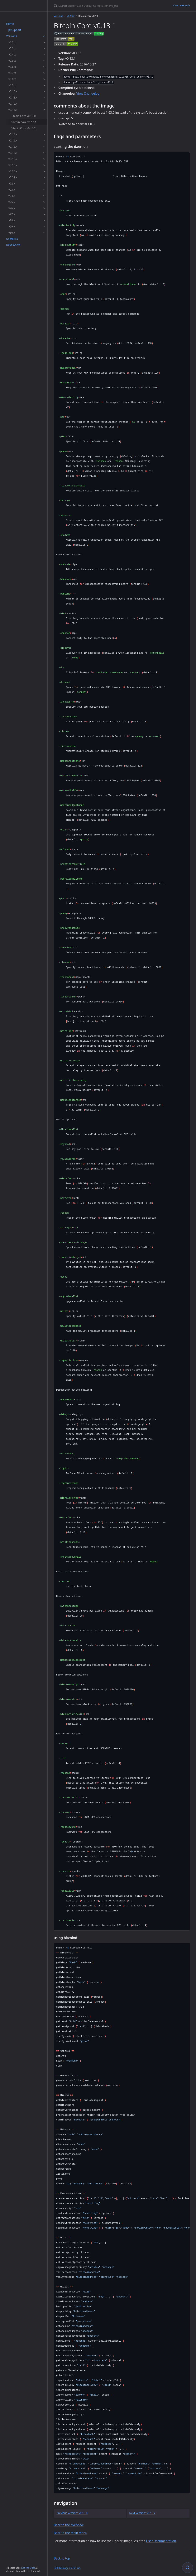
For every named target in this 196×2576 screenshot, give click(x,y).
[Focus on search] (187, 2567)
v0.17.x (12, 153)
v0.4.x (12, 54)
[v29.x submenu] (44, 226)
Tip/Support (13, 30)
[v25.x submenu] (44, 202)
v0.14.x (12, 134)
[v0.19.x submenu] (44, 165)
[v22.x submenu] (44, 183)
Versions (11, 36)
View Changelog (88, 93)
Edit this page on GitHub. (67, 2568)
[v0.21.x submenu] (44, 177)
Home (10, 24)
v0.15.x (12, 140)
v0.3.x (12, 48)
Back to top (62, 2558)
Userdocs (12, 239)
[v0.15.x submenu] (44, 140)
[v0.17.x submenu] (44, 153)
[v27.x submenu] (44, 214)
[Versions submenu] (44, 36)
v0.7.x (12, 73)
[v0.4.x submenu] (44, 54)
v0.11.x (12, 97)
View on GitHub (181, 5)
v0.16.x (12, 146)
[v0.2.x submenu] (44, 42)
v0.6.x (12, 67)
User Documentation (161, 2541)
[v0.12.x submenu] (44, 104)
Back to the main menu (70, 2533)
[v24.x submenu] (44, 196)
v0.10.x (12, 91)
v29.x (11, 226)
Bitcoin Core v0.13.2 (23, 128)
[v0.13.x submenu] (44, 110)
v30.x (11, 232)
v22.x (11, 183)
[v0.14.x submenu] (44, 134)
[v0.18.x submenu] (44, 159)
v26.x (11, 208)
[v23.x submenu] (44, 190)
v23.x (11, 189)
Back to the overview (69, 2525)
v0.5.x (12, 60)
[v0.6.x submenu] (44, 67)
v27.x (11, 214)
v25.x (11, 202)
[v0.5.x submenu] (44, 61)
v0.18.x (12, 159)
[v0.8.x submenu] (44, 79)
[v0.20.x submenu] (44, 171)
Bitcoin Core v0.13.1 (23, 122)
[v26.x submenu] (44, 208)
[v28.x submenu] (44, 220)
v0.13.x (12, 110)
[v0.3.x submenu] (44, 48)
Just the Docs (28, 2567)
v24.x (11, 196)
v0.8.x (12, 79)
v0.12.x (12, 103)
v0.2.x (12, 42)
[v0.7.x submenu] (44, 73)
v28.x (11, 220)
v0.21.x (12, 177)
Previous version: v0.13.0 (72, 2513)
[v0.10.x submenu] (44, 91)
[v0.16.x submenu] (44, 147)
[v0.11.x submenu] (44, 97)
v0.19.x (12, 165)
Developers (13, 245)
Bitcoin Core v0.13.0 (23, 116)
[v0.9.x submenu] (44, 85)
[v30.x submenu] (44, 233)
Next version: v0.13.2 (142, 2513)
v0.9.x (12, 85)
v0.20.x (12, 171)
